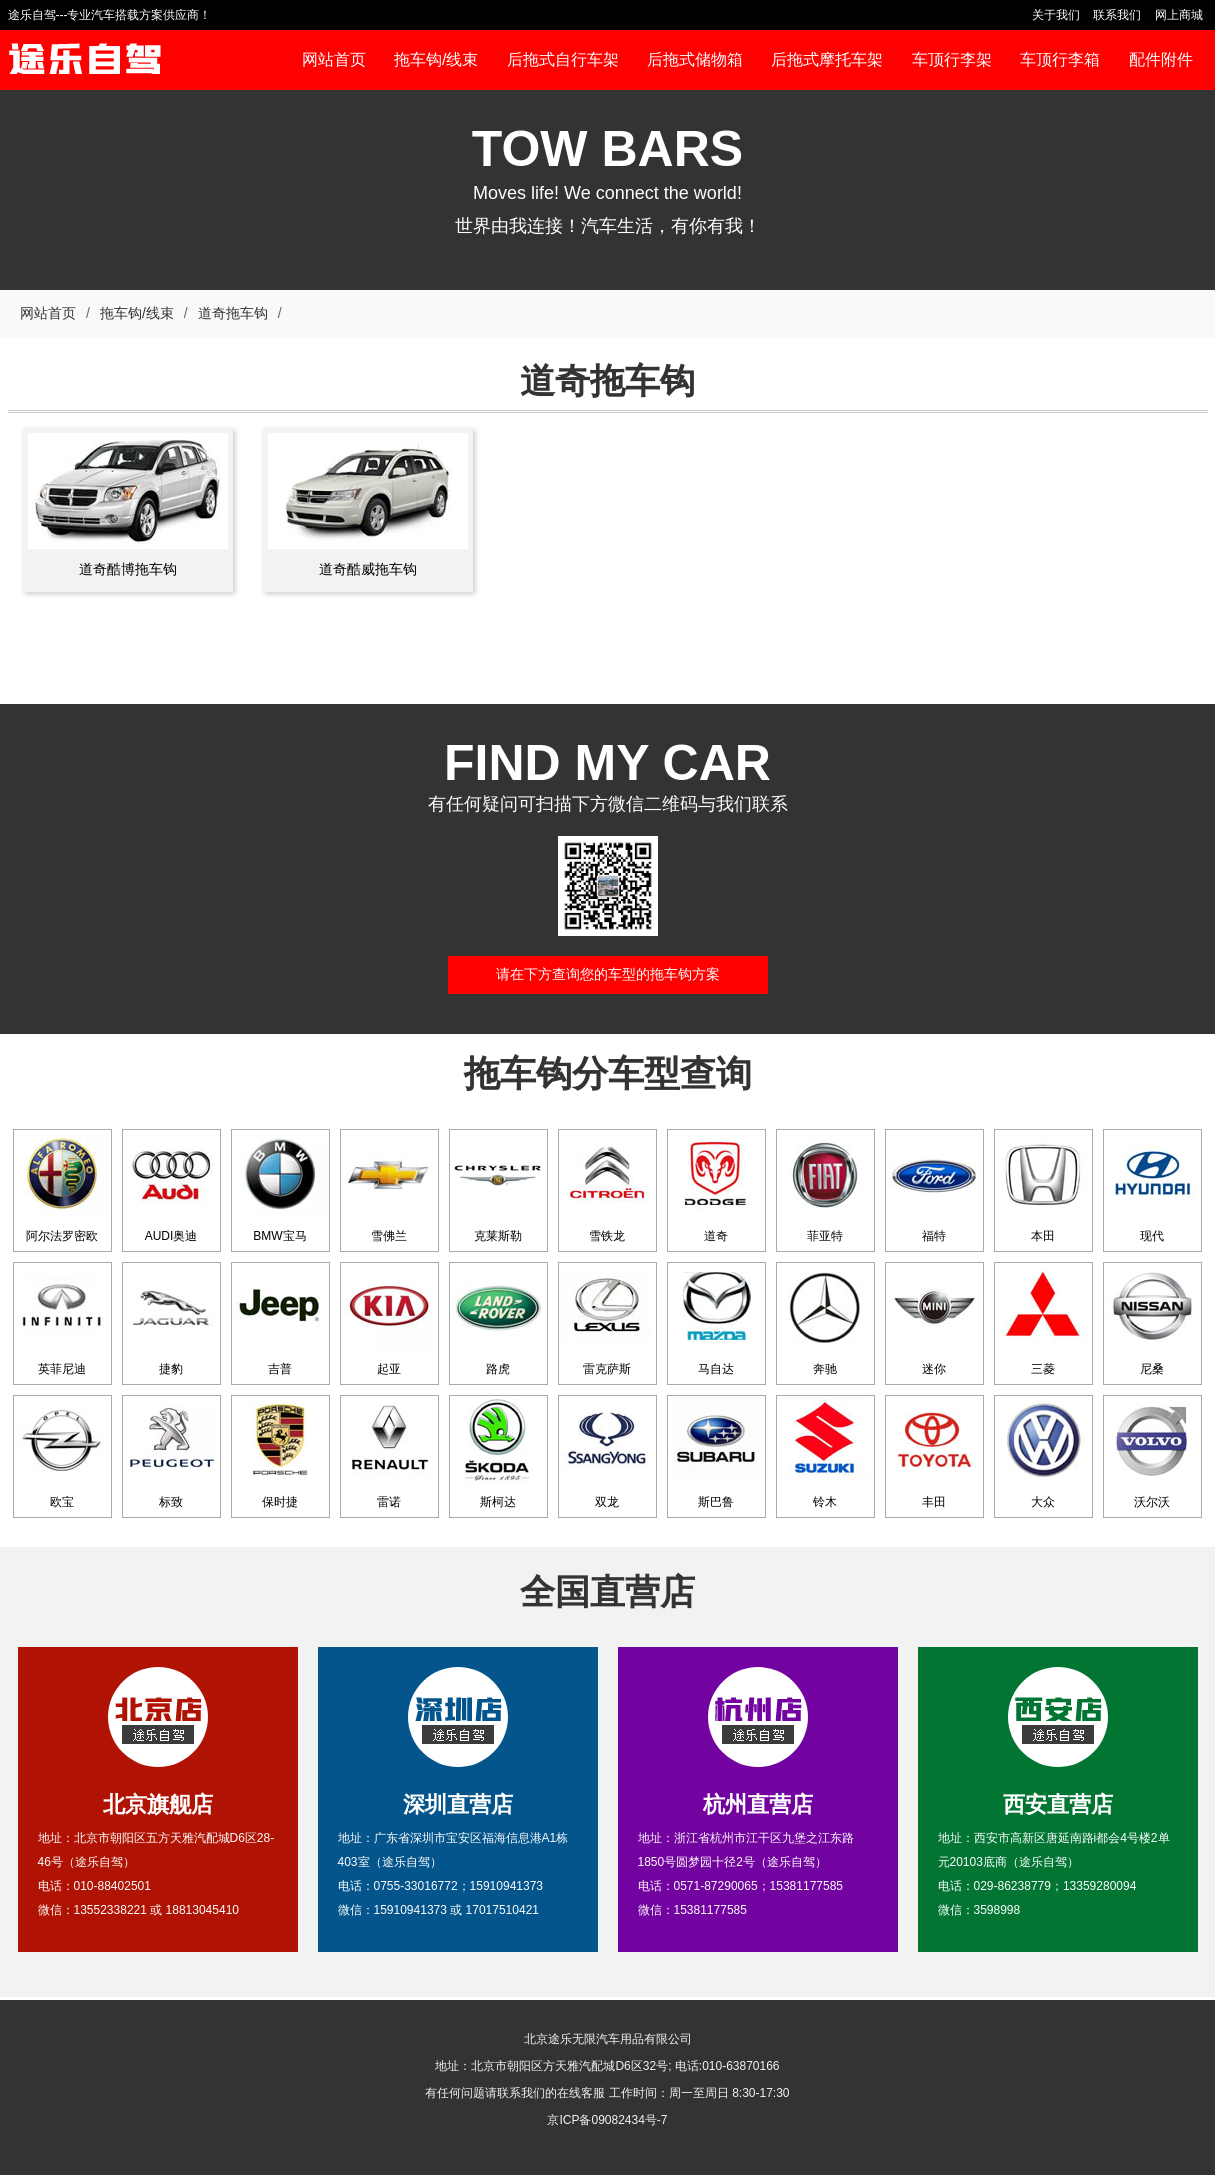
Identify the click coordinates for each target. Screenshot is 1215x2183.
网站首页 (48, 313)
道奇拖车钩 (233, 313)
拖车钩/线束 (137, 313)
